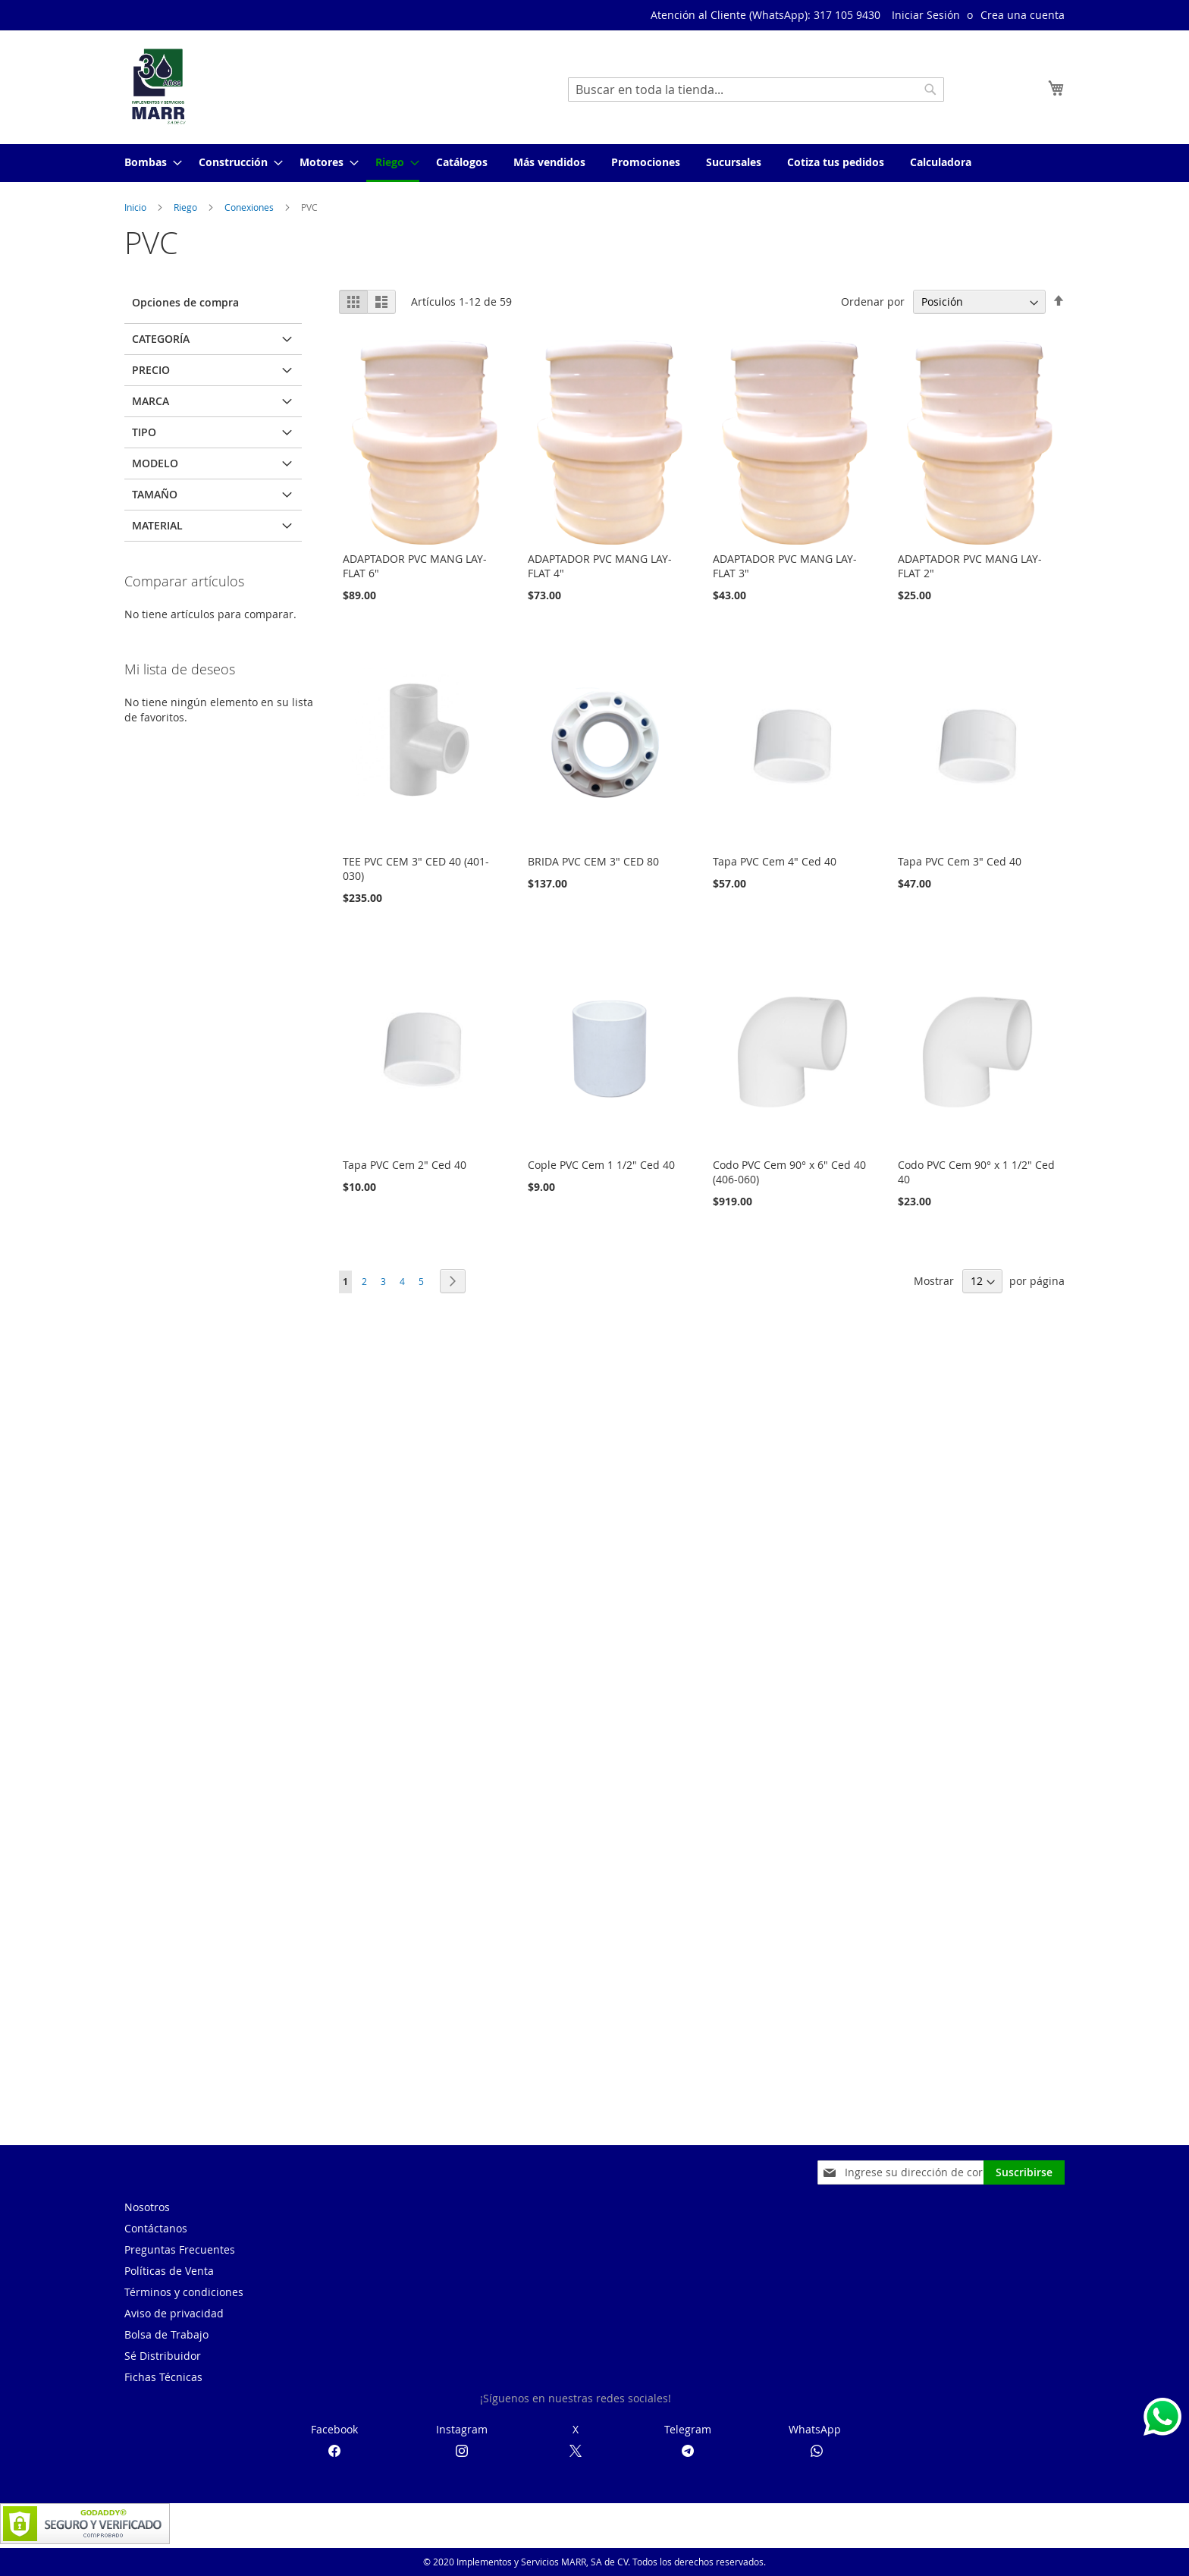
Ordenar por (873, 301)
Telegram (687, 2429)
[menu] (594, 163)
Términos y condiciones (183, 2292)
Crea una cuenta (1022, 15)
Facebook (334, 2429)
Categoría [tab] (161, 338)
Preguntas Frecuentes (179, 2249)
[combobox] (756, 89)
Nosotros (147, 2207)
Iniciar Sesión (926, 15)
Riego (186, 207)
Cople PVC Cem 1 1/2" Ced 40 (601, 1165)
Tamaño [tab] (154, 494)
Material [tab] (157, 525)
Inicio (136, 207)
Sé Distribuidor (162, 2355)
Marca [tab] (150, 401)
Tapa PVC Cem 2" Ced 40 (404, 1165)
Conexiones (250, 207)
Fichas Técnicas (163, 2377)
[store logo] (158, 86)
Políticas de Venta (169, 2270)
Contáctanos (155, 2228)
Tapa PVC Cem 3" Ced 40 (959, 861)
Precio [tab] (151, 370)
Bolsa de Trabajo (166, 2334)
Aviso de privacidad (174, 2313)
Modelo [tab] (155, 463)
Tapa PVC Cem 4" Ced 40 (774, 861)
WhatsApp (815, 2429)
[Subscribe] (1024, 2172)
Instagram (462, 2429)
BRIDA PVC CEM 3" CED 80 (593, 861)
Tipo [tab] (144, 432)
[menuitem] (148, 162)
